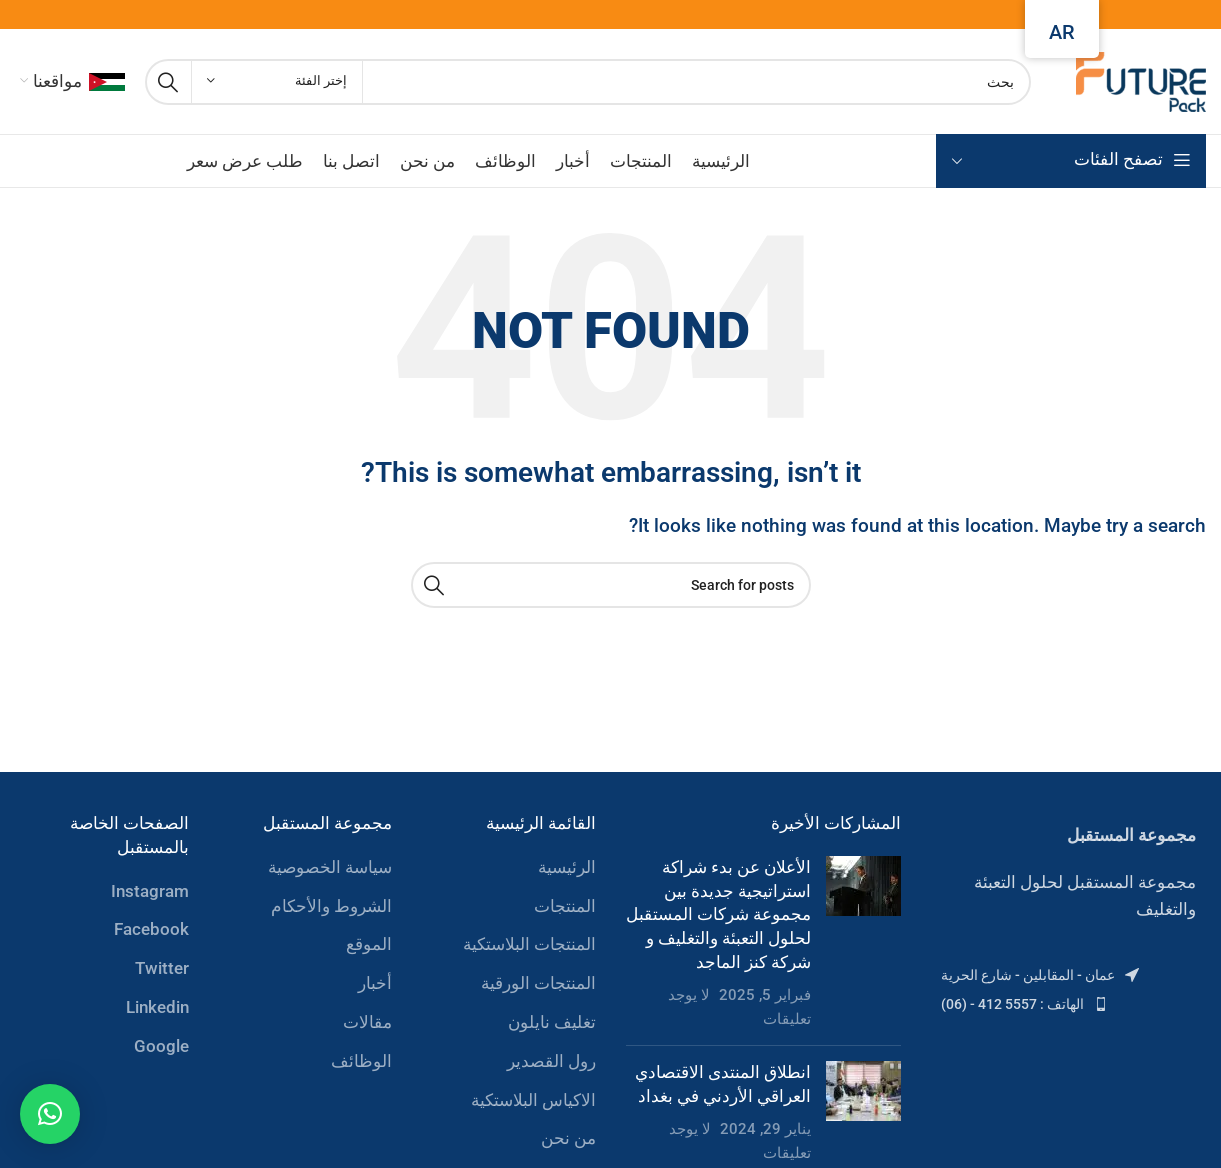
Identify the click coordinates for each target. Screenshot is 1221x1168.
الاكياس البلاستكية (533, 1100)
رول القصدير (551, 1061)
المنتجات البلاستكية (529, 944)
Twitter (162, 968)
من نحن (568, 1138)
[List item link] (1068, 975)
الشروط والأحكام (331, 906)
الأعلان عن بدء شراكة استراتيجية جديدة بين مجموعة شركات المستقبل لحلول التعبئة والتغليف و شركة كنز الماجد (718, 914)
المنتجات (565, 906)
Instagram (150, 891)
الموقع (369, 944)
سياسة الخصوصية (330, 867)
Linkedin (157, 1007)
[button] (50, 1114)
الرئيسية (567, 867)
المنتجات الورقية (538, 983)
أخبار (375, 983)
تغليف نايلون (552, 1022)
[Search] (588, 82)
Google (161, 1046)
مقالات (367, 1022)
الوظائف (361, 1061)
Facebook (151, 929)
